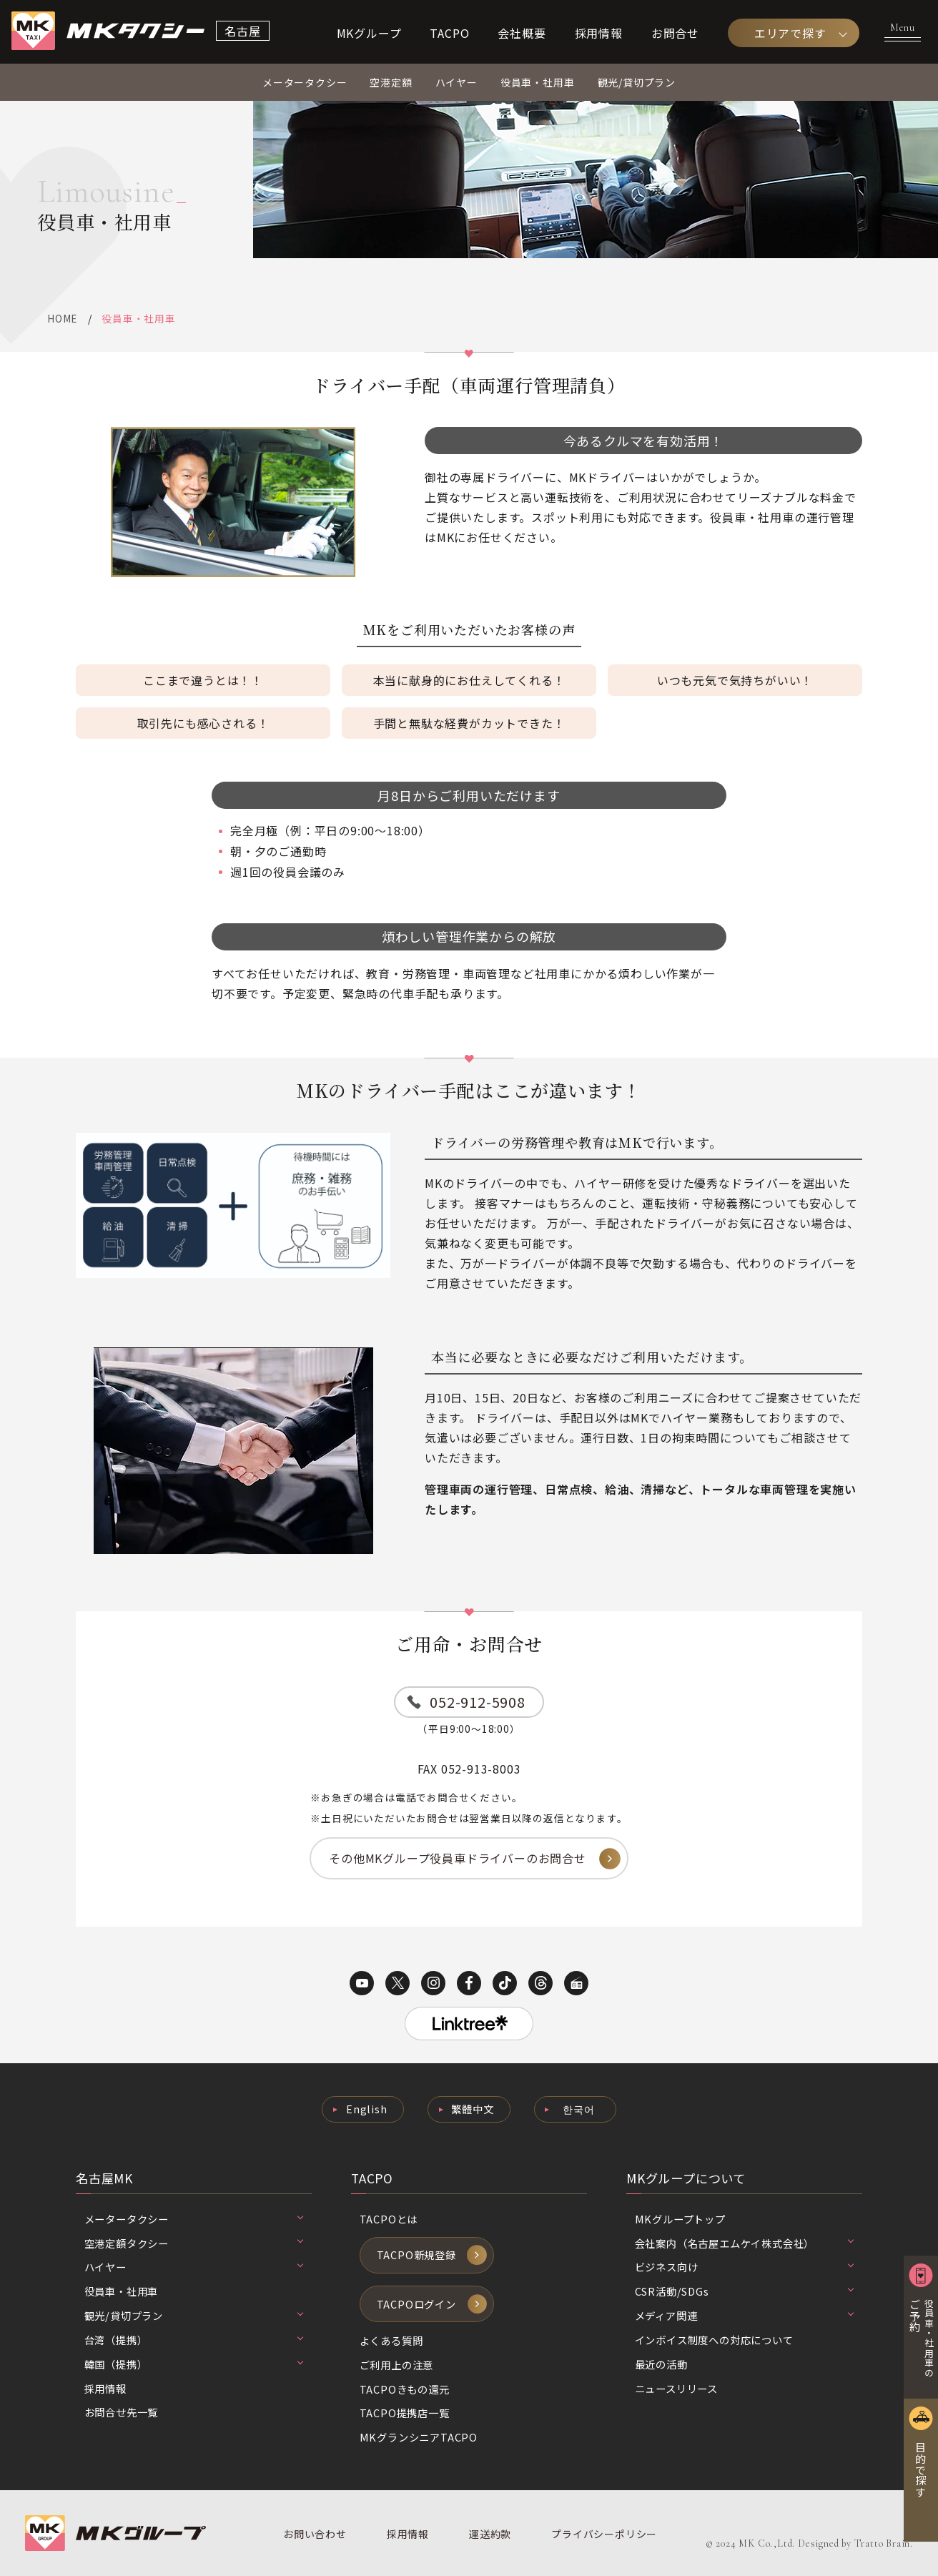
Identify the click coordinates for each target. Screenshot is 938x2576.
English (366, 2108)
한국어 (578, 2108)
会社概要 (521, 32)
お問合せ (675, 32)
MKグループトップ (680, 2218)
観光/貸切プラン (637, 82)
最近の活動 (661, 2363)
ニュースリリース (676, 2388)
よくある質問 (391, 2340)
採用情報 (599, 32)
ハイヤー (456, 82)
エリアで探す (790, 32)
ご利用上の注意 (397, 2364)
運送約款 (490, 2534)
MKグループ (369, 32)
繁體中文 (472, 2108)
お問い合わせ (315, 2534)
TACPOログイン (416, 2303)
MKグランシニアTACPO (419, 2436)
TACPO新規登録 (416, 2254)
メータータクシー (304, 82)
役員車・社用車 (537, 82)
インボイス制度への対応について (714, 2339)
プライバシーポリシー (604, 2534)
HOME (62, 318)
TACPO (449, 32)
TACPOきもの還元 (405, 2388)
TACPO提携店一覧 (405, 2412)
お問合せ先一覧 (121, 2411)
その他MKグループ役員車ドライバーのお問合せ (457, 1858)
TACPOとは (389, 2218)
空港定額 (391, 82)
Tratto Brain (882, 2543)
